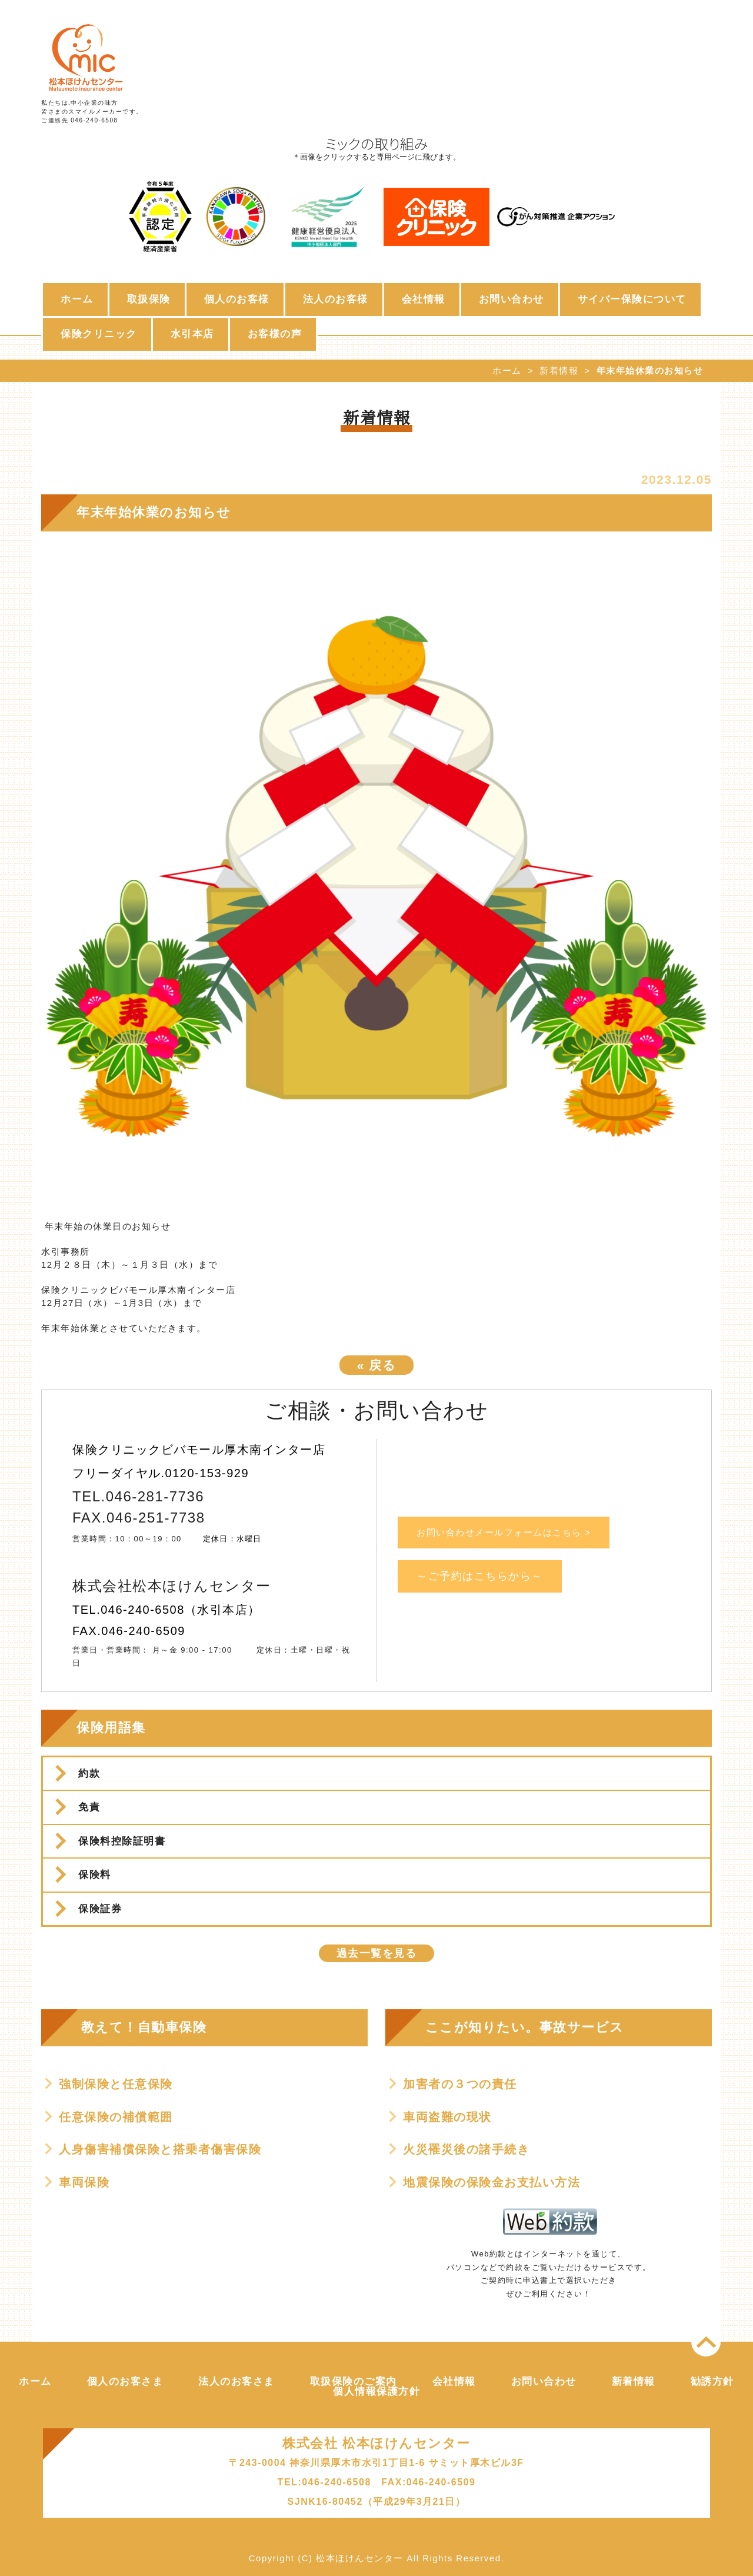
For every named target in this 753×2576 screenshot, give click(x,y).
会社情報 (423, 299)
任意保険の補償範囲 (116, 2116)
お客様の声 (275, 334)
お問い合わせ (511, 299)
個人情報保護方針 (376, 2391)
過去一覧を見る (376, 1953)
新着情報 (558, 370)
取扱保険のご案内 (353, 2381)
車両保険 (84, 2182)
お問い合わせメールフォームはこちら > (504, 1532)
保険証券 (100, 1908)
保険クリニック (99, 334)
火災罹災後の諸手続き (466, 2149)
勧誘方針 (712, 2381)
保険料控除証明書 (121, 1841)
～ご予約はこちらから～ (480, 1576)
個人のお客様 (236, 299)
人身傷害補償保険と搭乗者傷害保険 (160, 2149)
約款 (89, 1773)
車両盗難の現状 (447, 2116)
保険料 (94, 1874)
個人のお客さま (125, 2381)
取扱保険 (149, 299)
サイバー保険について (632, 299)
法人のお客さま (236, 2381)
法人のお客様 (335, 299)
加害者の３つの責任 (460, 2084)
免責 (89, 1807)
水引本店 (192, 334)
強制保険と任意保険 (116, 2084)
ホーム (77, 299)
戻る (377, 1365)
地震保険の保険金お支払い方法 (491, 2182)
